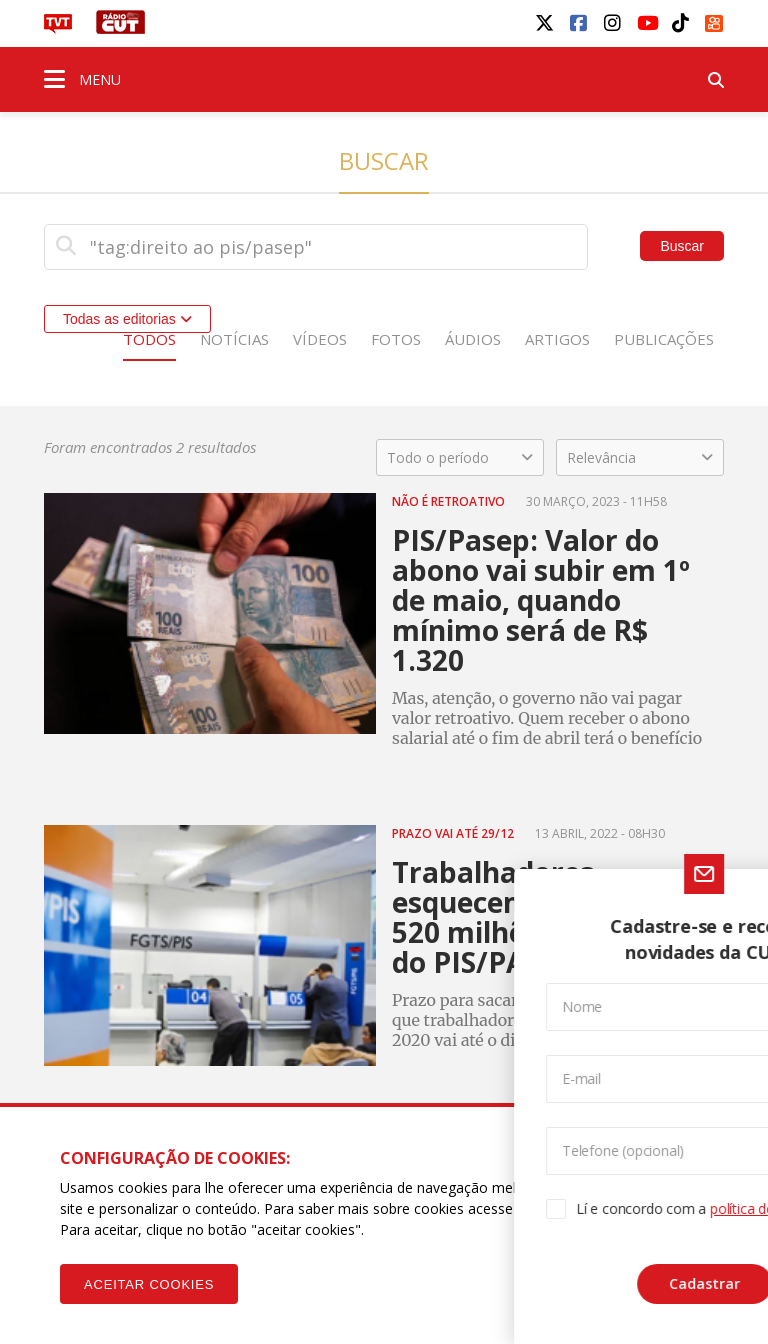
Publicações (664, 339)
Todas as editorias (127, 319)
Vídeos (320, 339)
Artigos (557, 339)
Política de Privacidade (632, 1208)
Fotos (396, 339)
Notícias (234, 339)
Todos (149, 339)
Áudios (473, 339)
